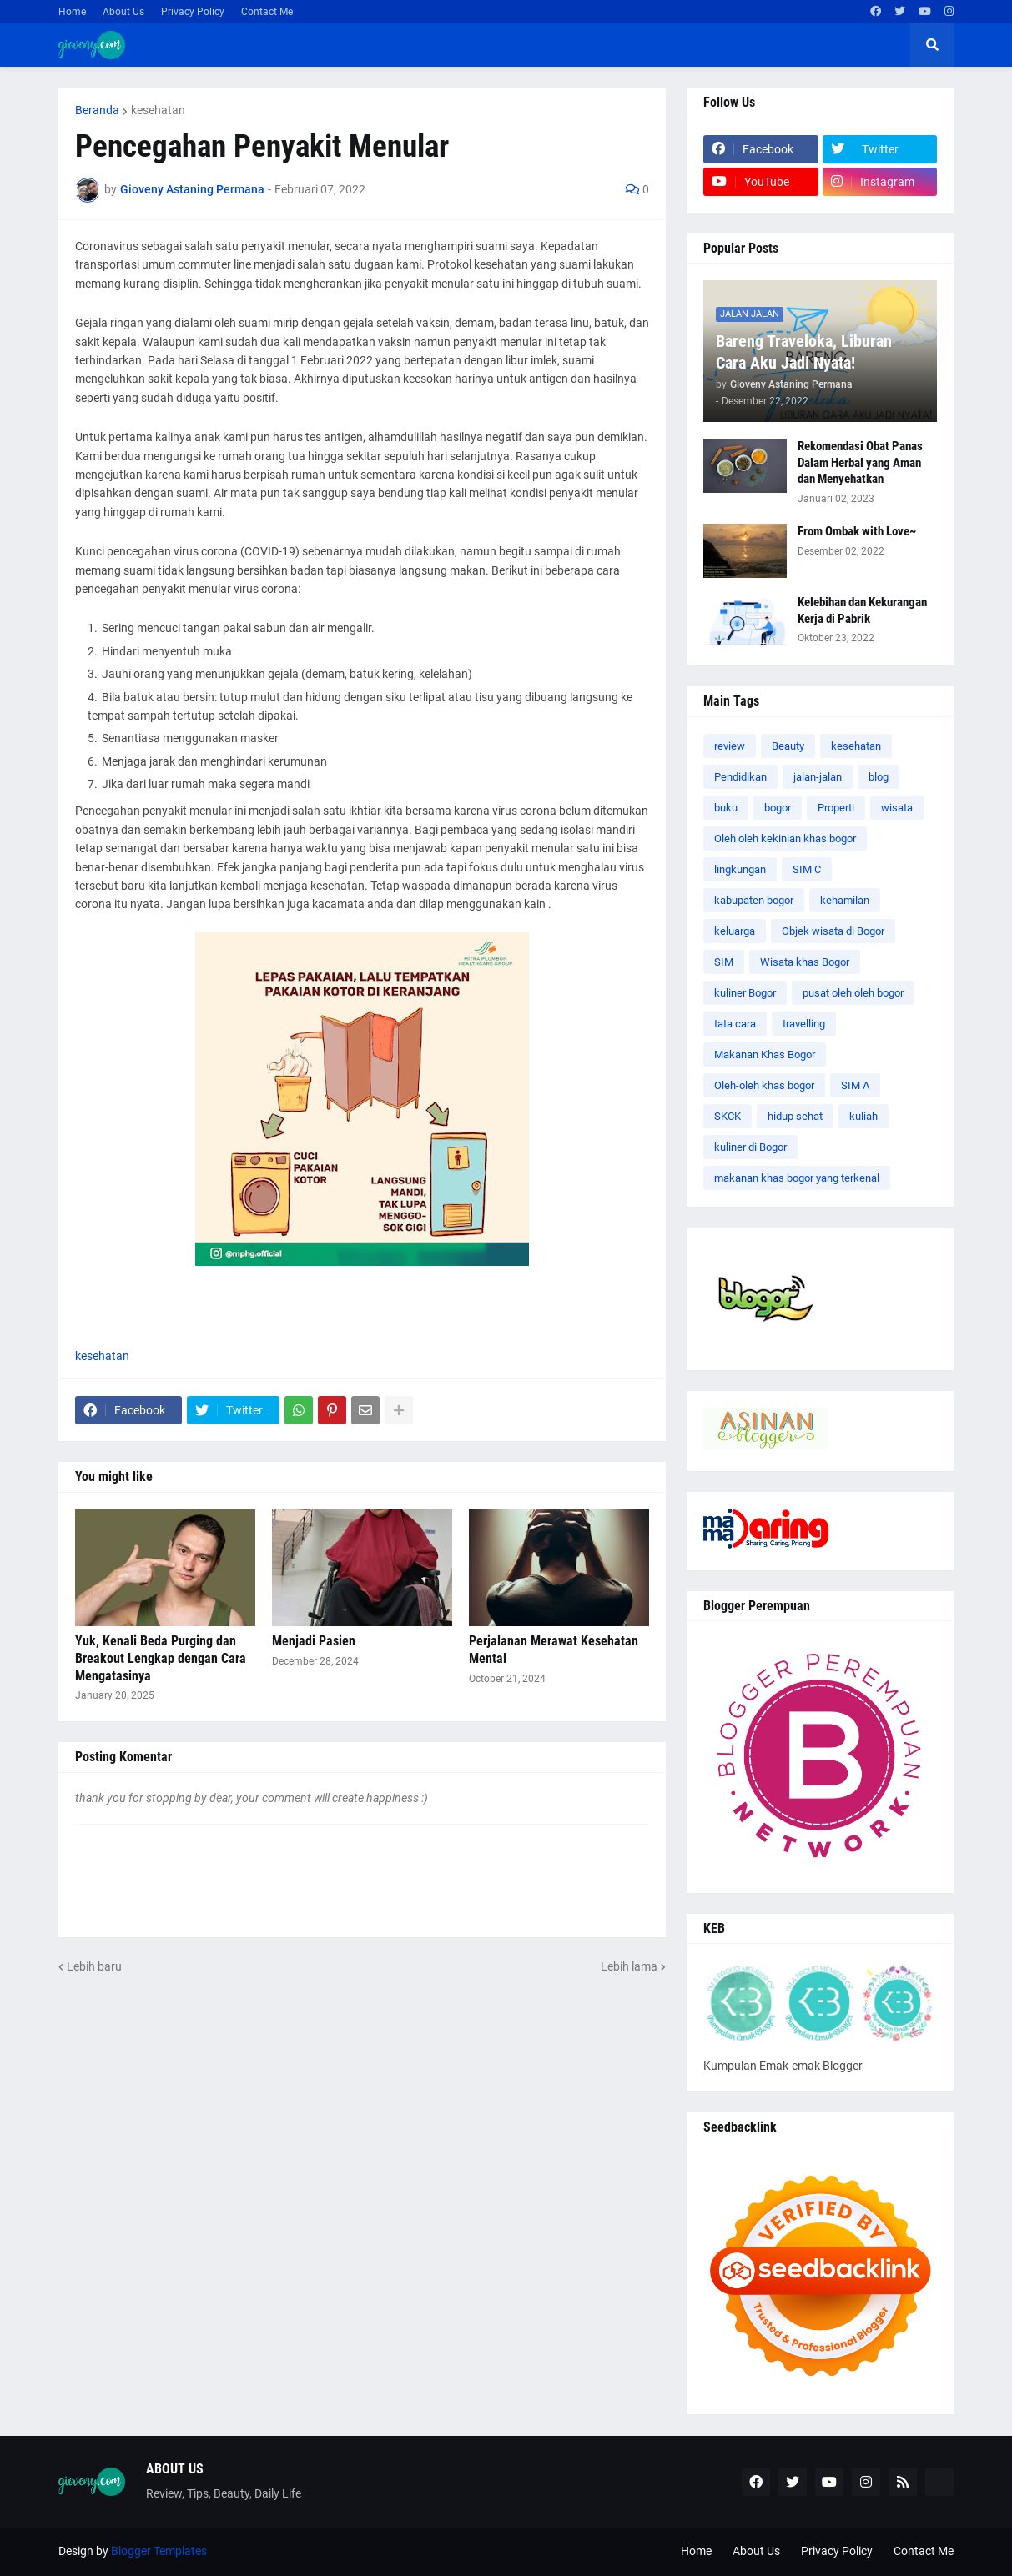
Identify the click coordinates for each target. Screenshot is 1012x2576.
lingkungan (740, 869)
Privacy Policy (192, 12)
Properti (836, 807)
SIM (723, 962)
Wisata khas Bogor (804, 962)
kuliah (863, 1116)
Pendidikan (740, 777)
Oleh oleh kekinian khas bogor (785, 838)
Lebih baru (94, 1966)
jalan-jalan (817, 777)
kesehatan (158, 110)
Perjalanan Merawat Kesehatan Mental (553, 1649)
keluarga (734, 931)
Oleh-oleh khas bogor (764, 1085)
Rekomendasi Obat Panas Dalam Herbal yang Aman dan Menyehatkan (860, 462)
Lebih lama (629, 1966)
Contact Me (267, 12)
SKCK (727, 1116)
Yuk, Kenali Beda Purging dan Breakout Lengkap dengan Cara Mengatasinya (160, 1658)
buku (726, 807)
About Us (123, 12)
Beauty (788, 746)
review (729, 746)
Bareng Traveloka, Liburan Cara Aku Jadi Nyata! (804, 352)
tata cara (735, 1023)
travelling (804, 1023)
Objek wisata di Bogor (833, 931)
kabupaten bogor (753, 900)
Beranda (97, 110)
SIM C (807, 869)
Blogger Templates (159, 2551)
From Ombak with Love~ (857, 531)
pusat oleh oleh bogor (853, 993)
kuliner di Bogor (750, 1147)
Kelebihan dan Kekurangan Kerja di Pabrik (862, 610)
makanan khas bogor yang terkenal (796, 1178)
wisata (897, 807)
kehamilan (844, 900)
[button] (932, 45)
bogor (777, 807)
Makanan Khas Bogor (764, 1054)
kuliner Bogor (745, 993)
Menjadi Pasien (313, 1641)
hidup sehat (795, 1116)
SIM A (855, 1085)
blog (879, 777)
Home (72, 12)
